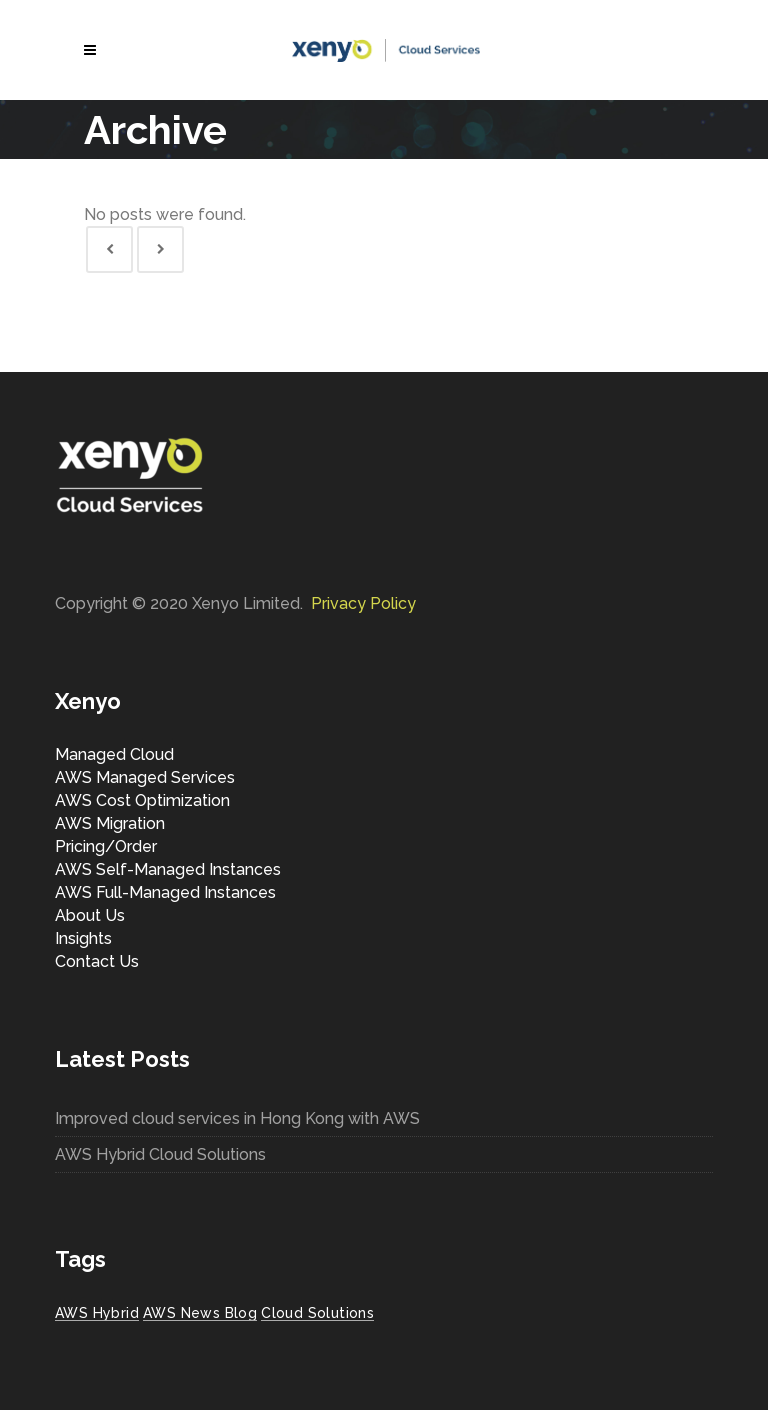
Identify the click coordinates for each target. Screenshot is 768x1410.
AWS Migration (110, 823)
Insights (83, 938)
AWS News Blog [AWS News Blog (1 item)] (200, 1313)
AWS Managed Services (145, 777)
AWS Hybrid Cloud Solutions (160, 1154)
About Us (90, 915)
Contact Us (97, 961)
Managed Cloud (114, 754)
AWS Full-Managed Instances (165, 892)
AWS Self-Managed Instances (168, 869)
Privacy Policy (363, 603)
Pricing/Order (106, 846)
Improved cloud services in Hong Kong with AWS (237, 1118)
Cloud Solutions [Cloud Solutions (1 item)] (317, 1313)
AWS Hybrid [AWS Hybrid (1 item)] (97, 1313)
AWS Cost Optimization (142, 800)
